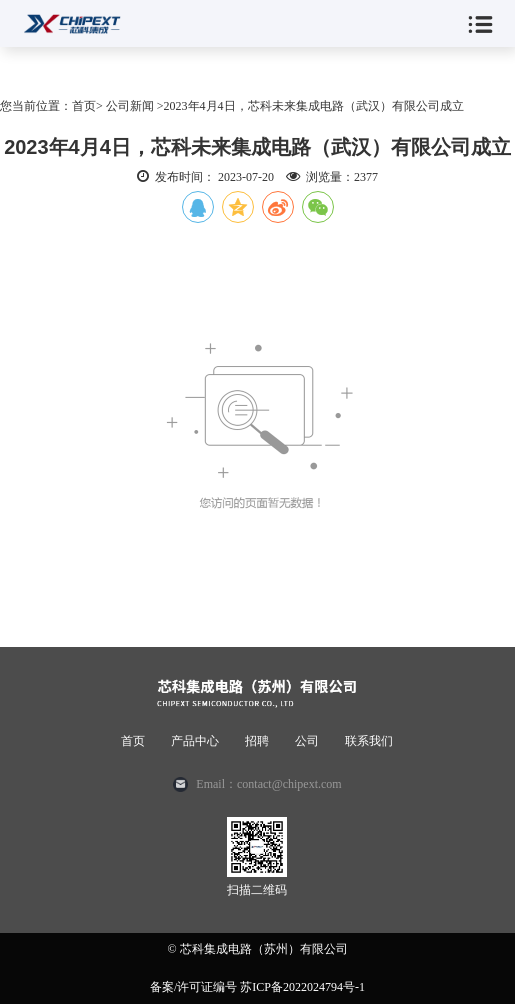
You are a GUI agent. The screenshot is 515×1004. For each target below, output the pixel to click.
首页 (133, 741)
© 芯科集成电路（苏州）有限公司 (257, 949)
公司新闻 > (135, 106)
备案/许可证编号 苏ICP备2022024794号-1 (257, 987)
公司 (307, 741)
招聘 (257, 741)
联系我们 (369, 741)
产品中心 (195, 741)
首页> (87, 106)
